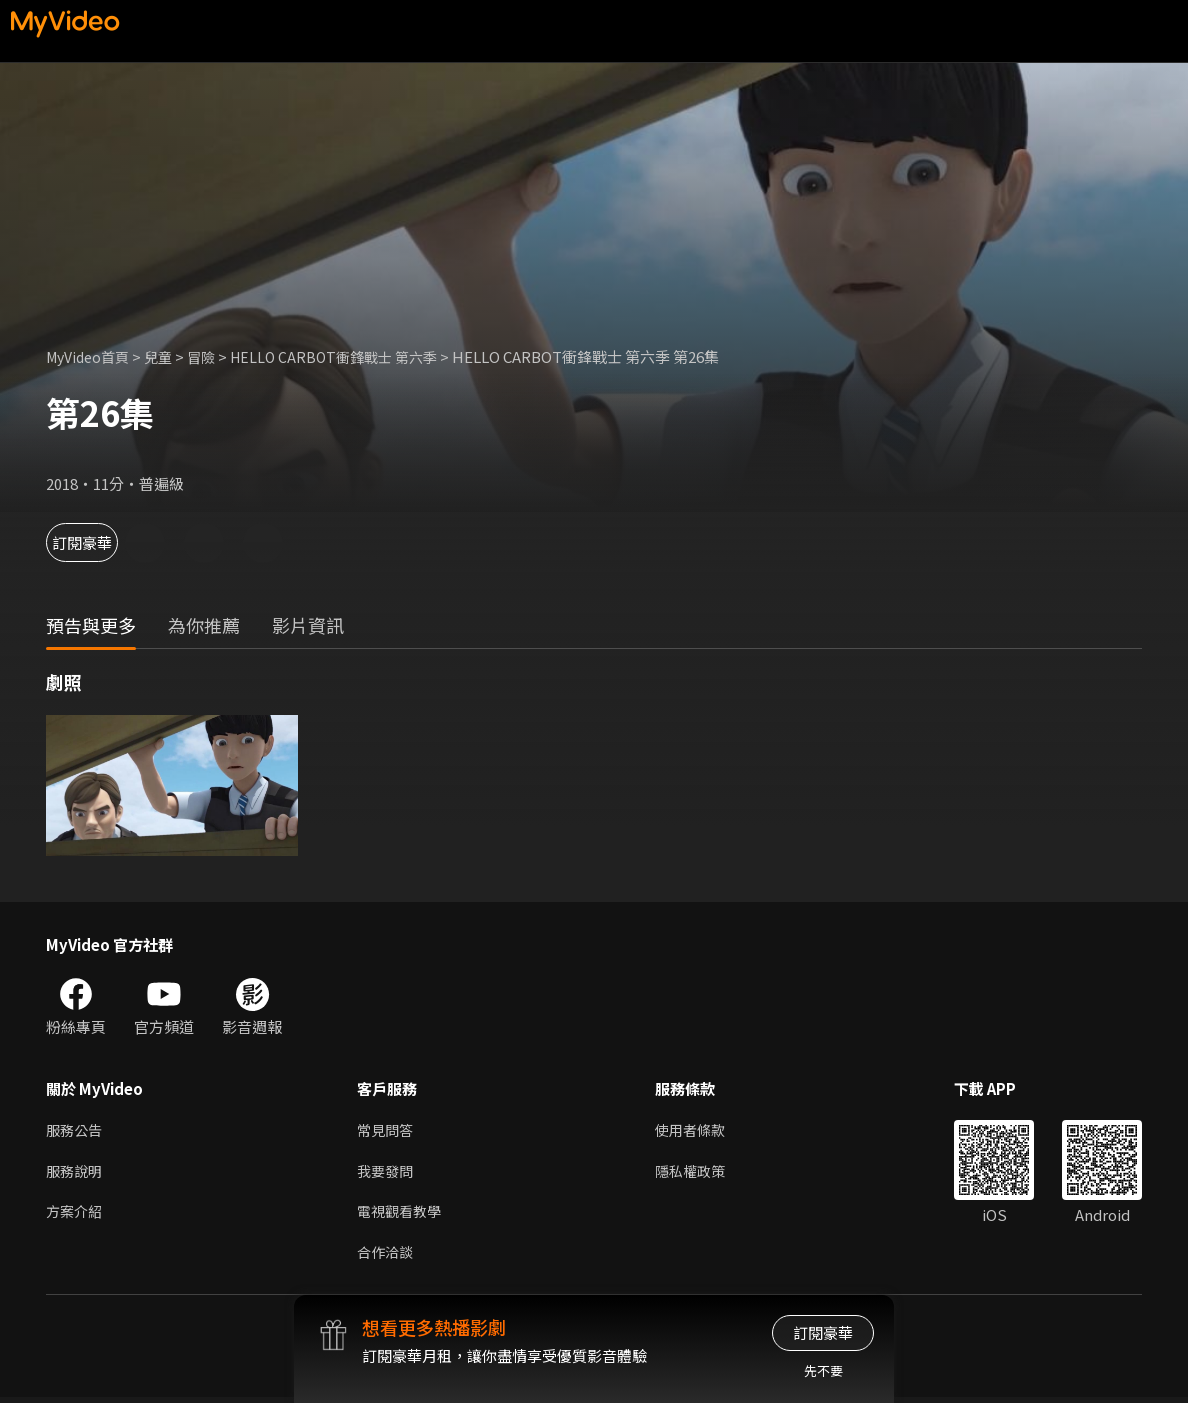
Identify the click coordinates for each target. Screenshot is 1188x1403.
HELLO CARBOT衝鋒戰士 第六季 (351, 356)
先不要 (823, 1370)
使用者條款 (698, 1130)
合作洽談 (387, 1256)
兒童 (167, 356)
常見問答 (387, 1130)
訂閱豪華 (101, 542)
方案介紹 (76, 1214)
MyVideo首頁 (91, 356)
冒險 (212, 356)
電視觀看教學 (402, 1214)
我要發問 (387, 1172)
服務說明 (76, 1172)
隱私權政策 (698, 1172)
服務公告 (76, 1130)
